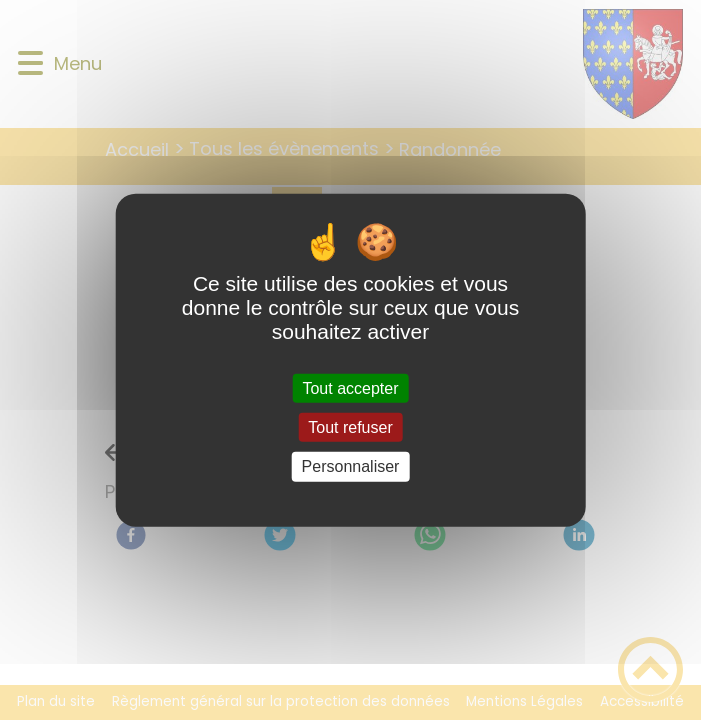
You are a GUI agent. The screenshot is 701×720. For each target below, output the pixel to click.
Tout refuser (350, 427)
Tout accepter (350, 388)
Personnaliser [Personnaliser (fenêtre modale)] (351, 466)
